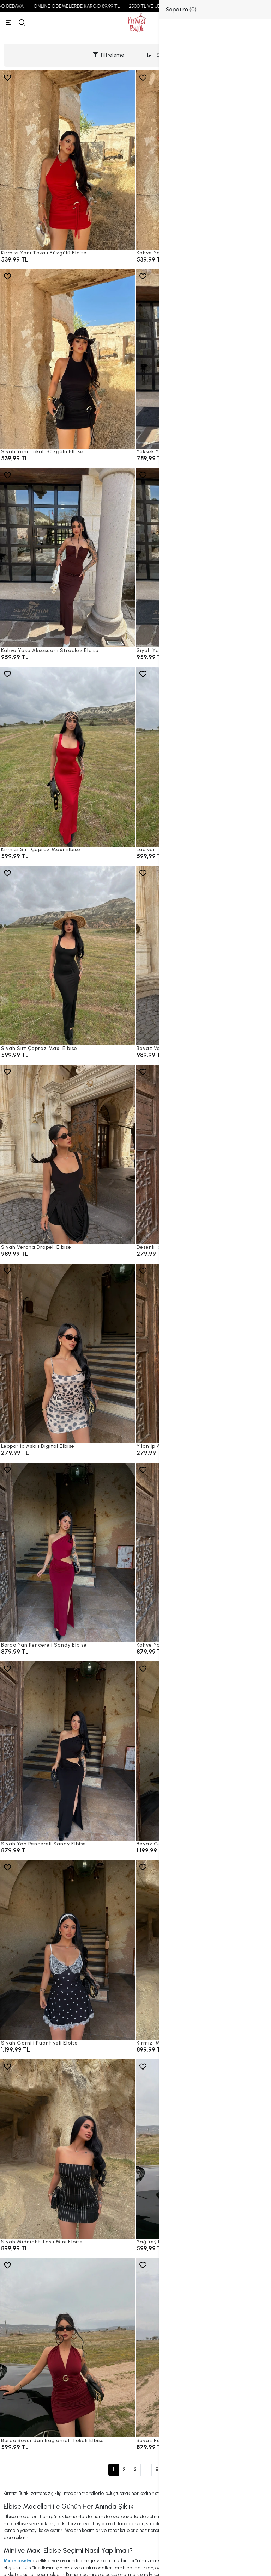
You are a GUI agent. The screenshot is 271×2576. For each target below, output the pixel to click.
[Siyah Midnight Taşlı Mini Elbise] (67, 2149)
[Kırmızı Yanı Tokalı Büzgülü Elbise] (67, 160)
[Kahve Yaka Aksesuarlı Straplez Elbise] (67, 557)
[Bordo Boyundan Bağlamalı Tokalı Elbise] (67, 2347)
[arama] (22, 22)
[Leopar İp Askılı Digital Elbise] (67, 1353)
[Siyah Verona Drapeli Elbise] (67, 1154)
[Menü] (8, 22)
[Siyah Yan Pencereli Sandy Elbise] (67, 1751)
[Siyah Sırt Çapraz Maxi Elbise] (67, 955)
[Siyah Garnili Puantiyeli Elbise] (67, 1950)
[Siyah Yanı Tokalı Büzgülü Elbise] (67, 359)
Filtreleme (108, 55)
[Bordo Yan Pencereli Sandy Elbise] (67, 1552)
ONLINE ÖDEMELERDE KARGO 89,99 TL (100, 6)
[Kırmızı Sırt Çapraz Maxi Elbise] (67, 756)
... (146, 2469)
